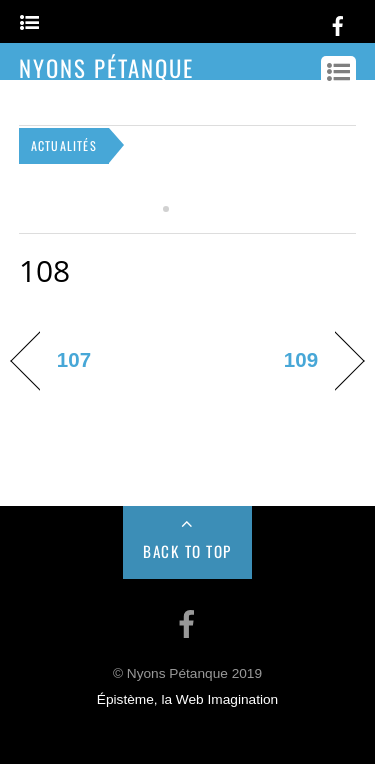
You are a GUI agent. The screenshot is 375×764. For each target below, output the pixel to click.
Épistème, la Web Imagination (187, 699)
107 (74, 359)
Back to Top (187, 551)
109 (301, 359)
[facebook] (338, 22)
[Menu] (29, 23)
